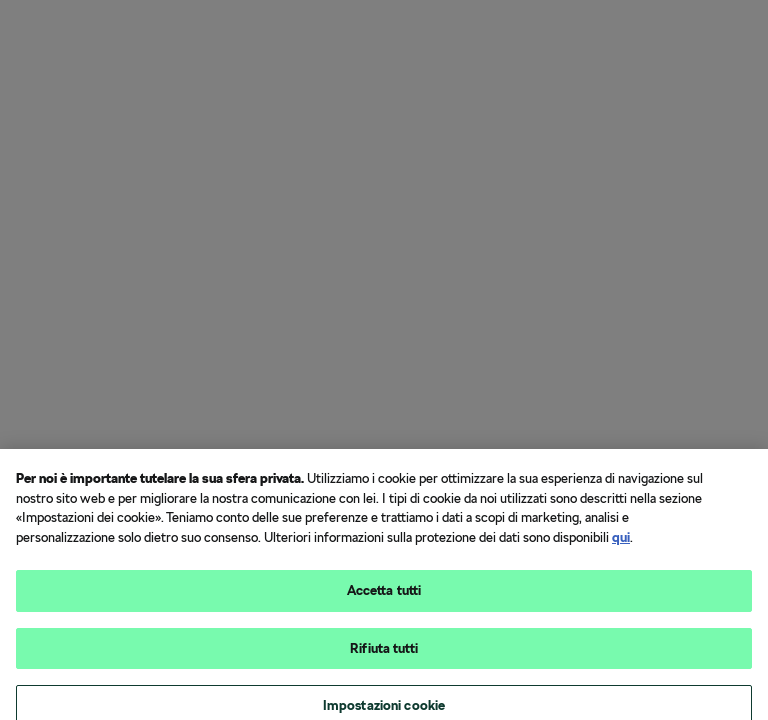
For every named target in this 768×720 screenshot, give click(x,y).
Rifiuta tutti (384, 654)
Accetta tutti (384, 597)
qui (621, 543)
